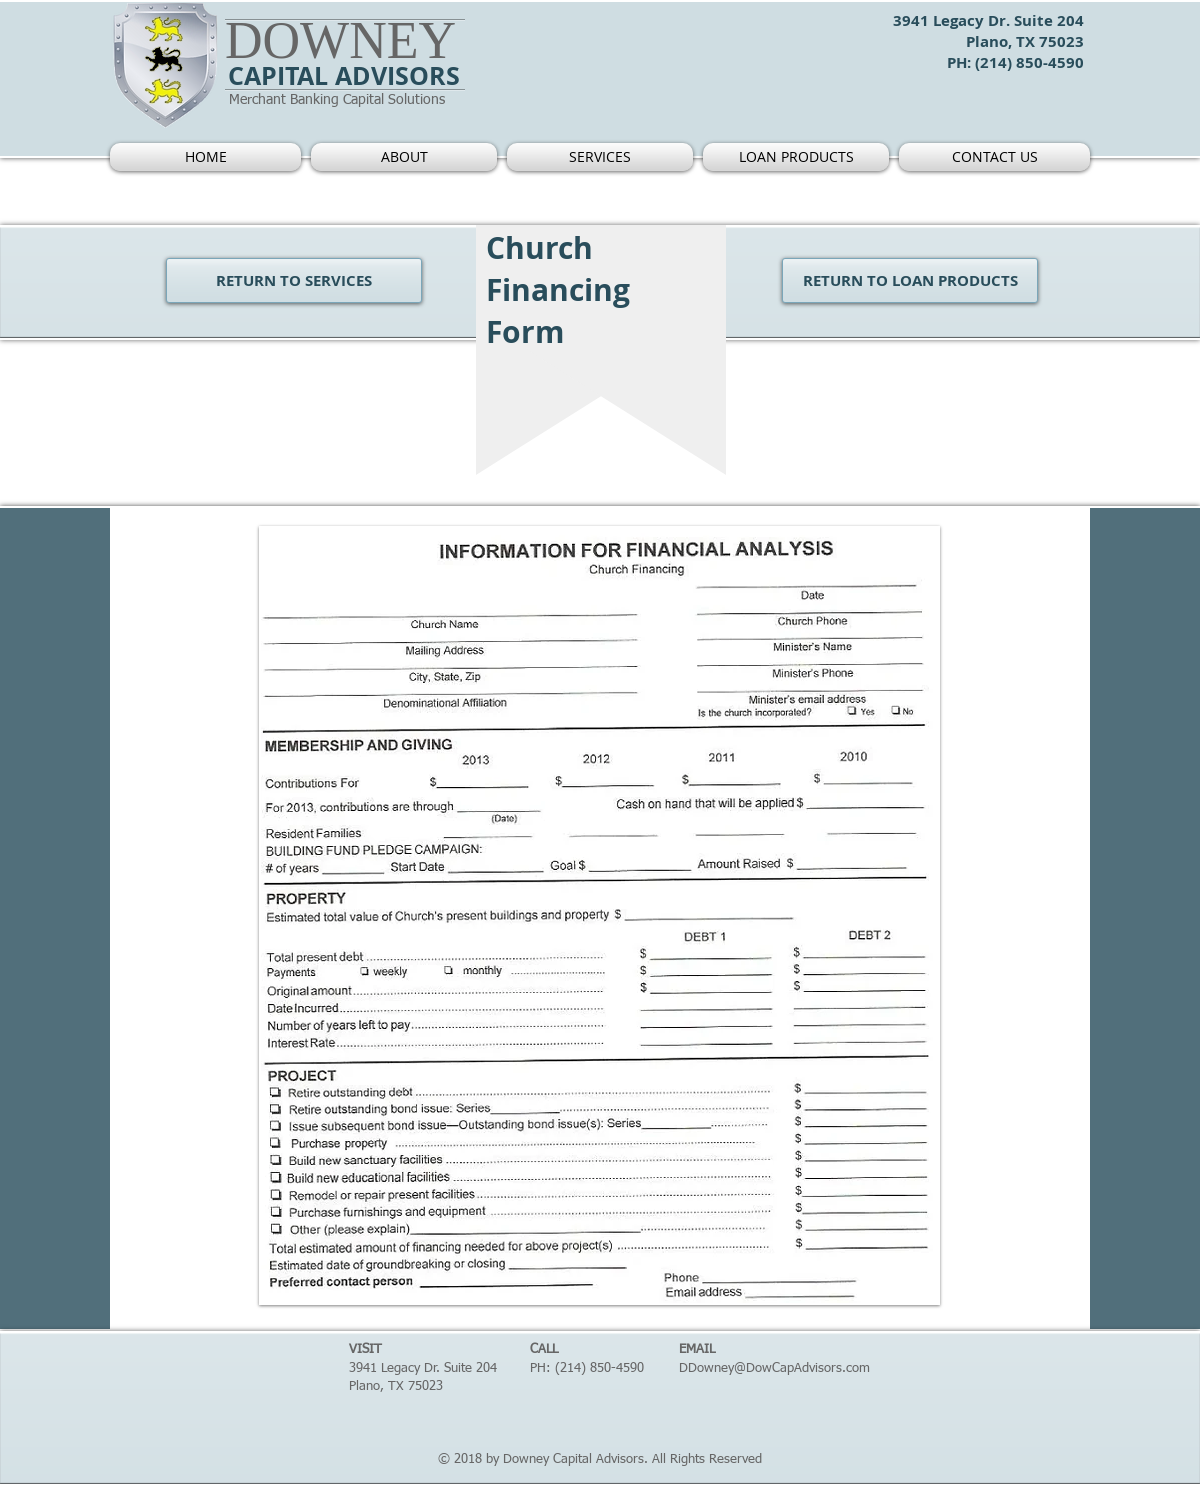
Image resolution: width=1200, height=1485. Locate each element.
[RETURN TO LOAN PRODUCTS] (910, 280)
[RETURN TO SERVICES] (294, 280)
